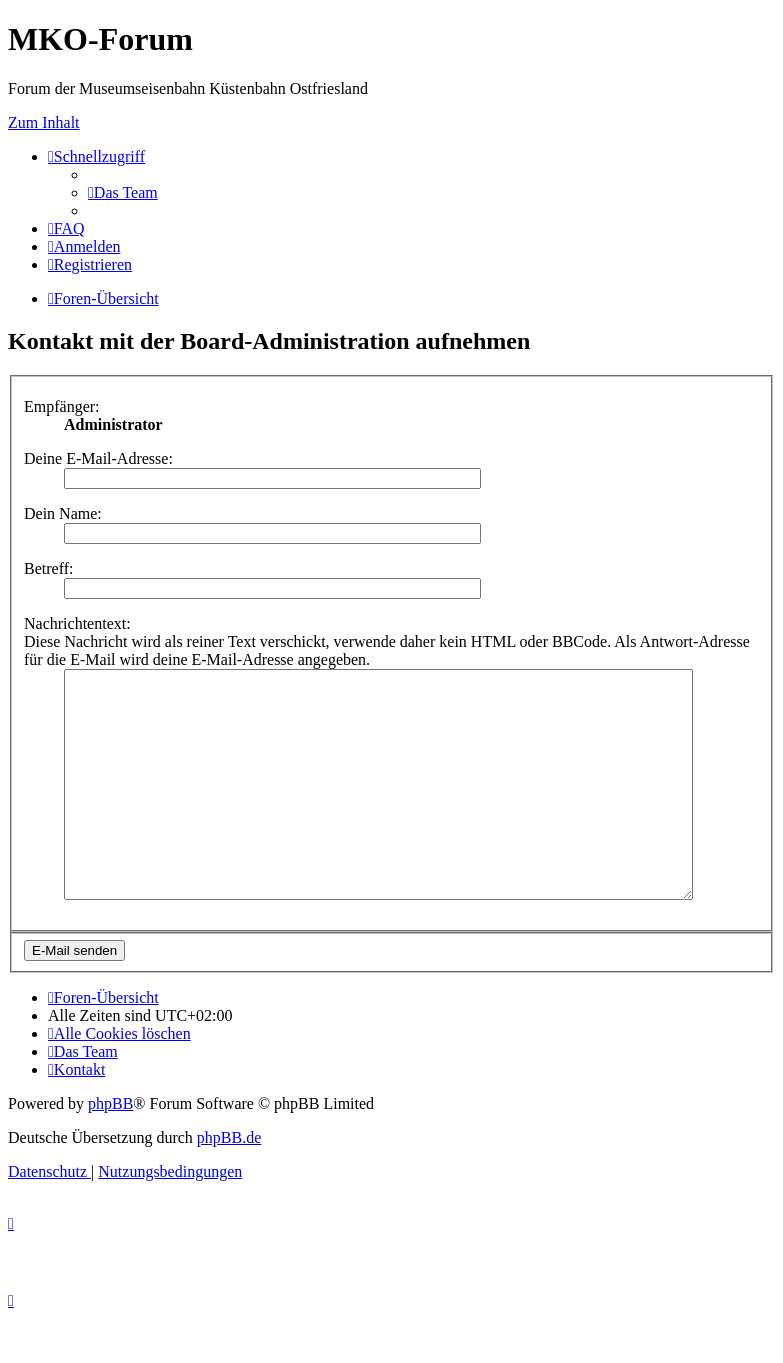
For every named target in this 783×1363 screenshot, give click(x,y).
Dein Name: (63, 513)
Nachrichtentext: (77, 623)
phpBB (110, 1148)
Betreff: (48, 568)
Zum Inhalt (44, 122)
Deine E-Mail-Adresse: (98, 458)
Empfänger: (62, 406)
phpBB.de (229, 1182)
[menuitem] (123, 192)
